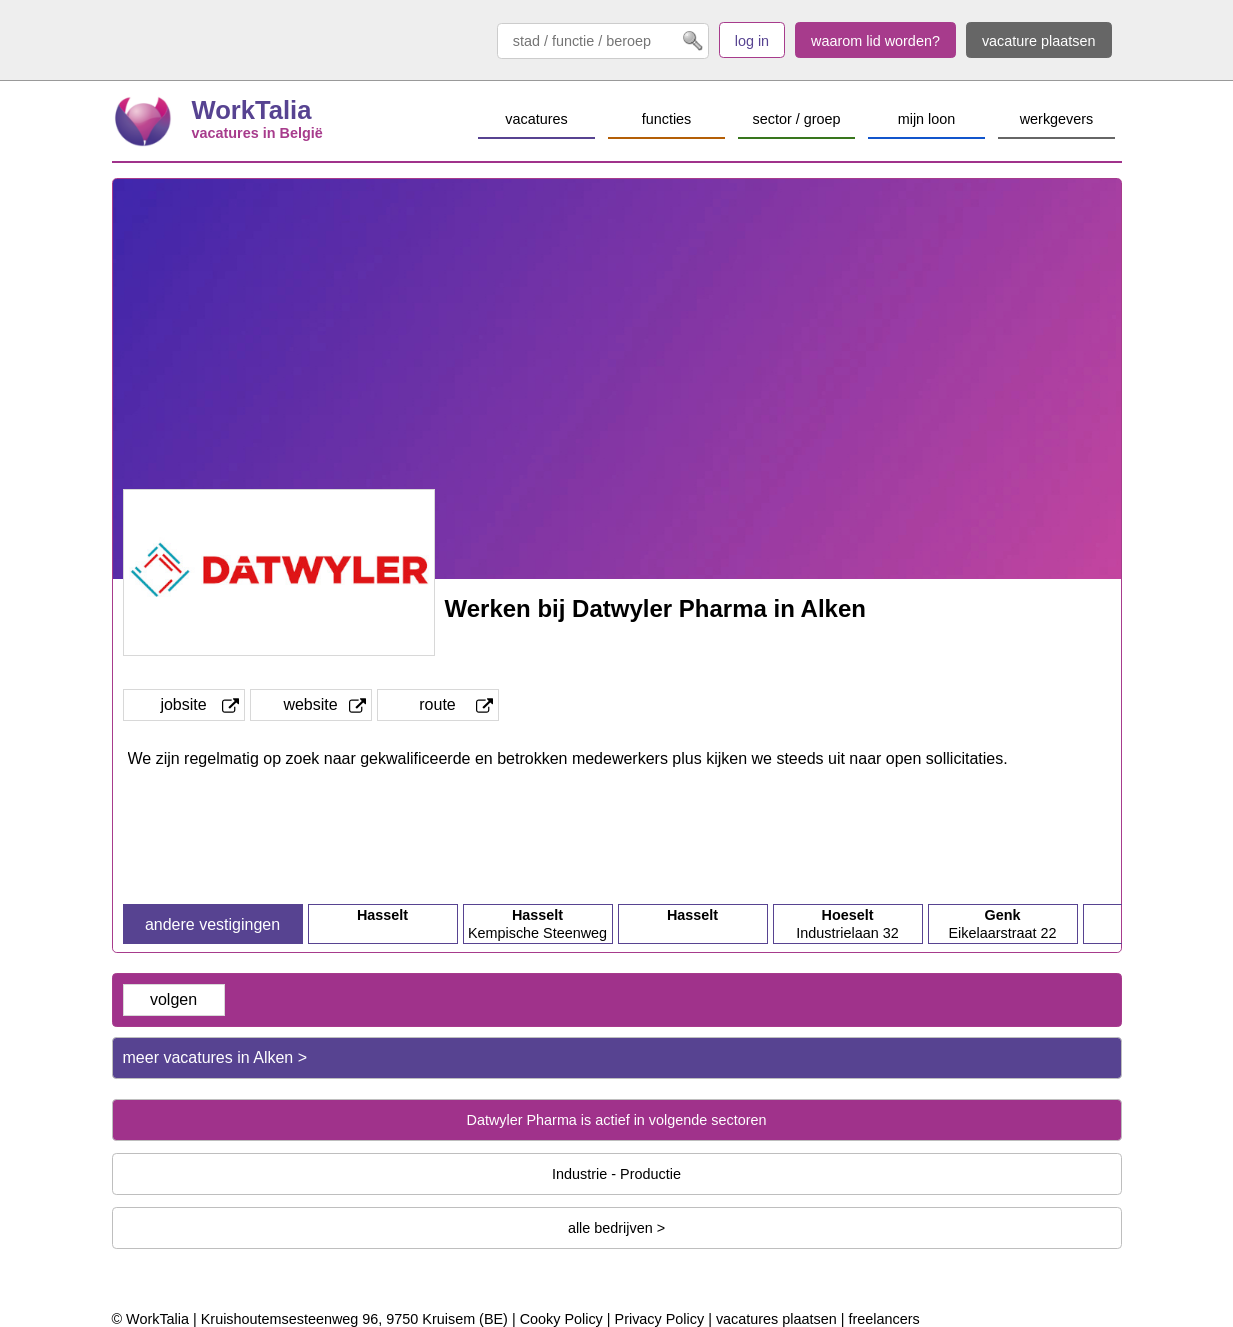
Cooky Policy (561, 1319)
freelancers (883, 1319)
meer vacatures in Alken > (215, 1057)
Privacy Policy (660, 1319)
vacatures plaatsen (776, 1319)
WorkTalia (252, 110)
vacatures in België (257, 133)
